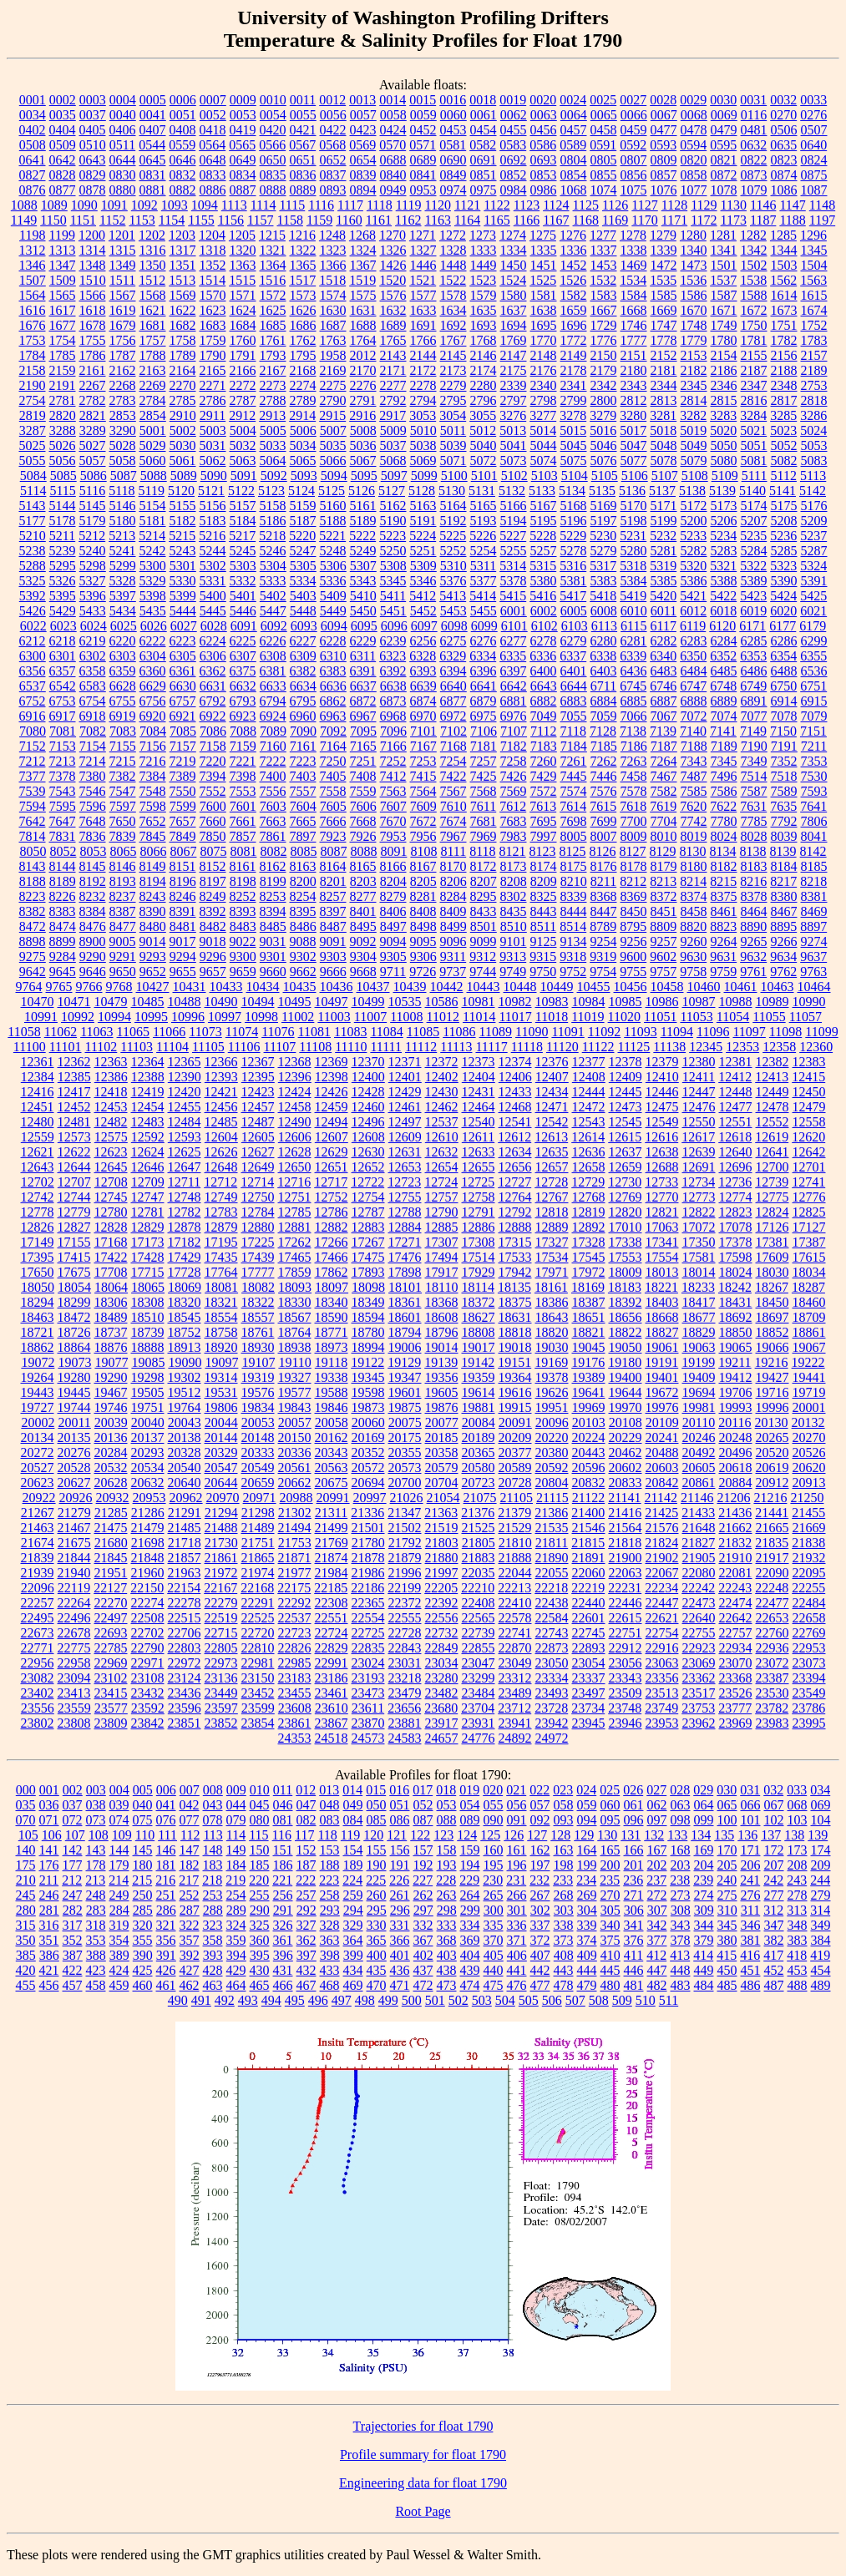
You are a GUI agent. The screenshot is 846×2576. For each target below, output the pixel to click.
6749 (753, 686)
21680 (111, 1543)
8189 (62, 881)
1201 (122, 235)
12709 (148, 1182)
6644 (573, 686)
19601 (405, 1392)
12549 (662, 1122)
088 (447, 1820)
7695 (543, 821)
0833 (213, 175)
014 (352, 1790)
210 (26, 1880)
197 (540, 1865)
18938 (295, 1347)
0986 (543, 190)
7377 (32, 776)
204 (704, 1865)
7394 (213, 776)
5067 (363, 460)
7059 (603, 716)
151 (283, 1850)
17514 (478, 1257)
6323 (392, 656)
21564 (625, 1528)
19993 (735, 1407)
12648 (221, 1167)
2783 (122, 400)
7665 (303, 821)
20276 (74, 1452)
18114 (478, 1287)
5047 (634, 445)
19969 (588, 1407)
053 (447, 1805)
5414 (482, 596)
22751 (625, 1633)
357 (190, 1940)
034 (820, 1790)
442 (540, 1970)
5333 (273, 581)
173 (798, 1850)
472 (423, 1985)
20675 (331, 1482)
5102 (514, 475)
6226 (273, 641)
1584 (634, 295)
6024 (93, 626)
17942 (515, 1272)
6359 (122, 671)
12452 (74, 1107)
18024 (735, 1272)
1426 (393, 265)
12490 (295, 1122)
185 (260, 1865)
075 (143, 1820)
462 (190, 1985)
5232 (663, 536)
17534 (552, 1257)
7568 (483, 791)
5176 (814, 505)
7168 (453, 746)
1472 (664, 265)
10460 (704, 986)
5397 (122, 596)
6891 (754, 701)
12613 (551, 1137)
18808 (478, 1332)
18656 (625, 1317)
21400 (588, 1513)
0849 (453, 175)
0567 (302, 145)
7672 (423, 821)
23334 (552, 1678)
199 (587, 1865)
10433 (226, 986)
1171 (674, 220)
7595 (62, 806)
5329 (152, 581)
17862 (331, 1272)
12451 (37, 1107)
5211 (62, 536)
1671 (724, 310)
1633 (423, 310)
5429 (62, 611)
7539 (32, 791)
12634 (515, 1152)
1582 (573, 295)
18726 (74, 1332)
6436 (634, 671)
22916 (662, 1648)
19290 (111, 1377)
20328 (184, 1452)
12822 (699, 1212)
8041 (814, 836)
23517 (699, 1693)
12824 (772, 1212)
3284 (753, 415)
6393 (423, 671)
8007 (603, 836)
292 (306, 1910)
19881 (478, 1407)
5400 (213, 596)
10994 (114, 1017)
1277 (603, 235)
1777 (634, 340)
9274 (814, 941)
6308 (273, 656)
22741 (515, 1633)
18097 (331, 1287)
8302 (513, 896)
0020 (542, 100)
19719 (809, 1392)
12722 (367, 1182)
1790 (213, 355)
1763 (333, 340)
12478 (772, 1107)
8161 (243, 866)
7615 (603, 806)
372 (540, 1940)
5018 (663, 430)
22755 (699, 1633)
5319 (663, 566)
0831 (152, 175)
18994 (368, 1347)
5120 (181, 490)
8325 (543, 896)
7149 (753, 731)
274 (704, 1895)
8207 (483, 881)
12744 (74, 1197)
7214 (92, 761)
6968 (393, 716)
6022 (33, 626)
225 (376, 1880)
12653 (405, 1167)
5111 (754, 475)
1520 (392, 280)
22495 (37, 1618)
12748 (184, 1197)
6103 (574, 626)
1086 (784, 190)
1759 (213, 340)
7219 (183, 761)
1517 (302, 280)
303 (564, 1910)
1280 (693, 235)
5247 (303, 551)
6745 (633, 686)
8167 (423, 866)
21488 (221, 1528)
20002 (37, 1422)
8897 (813, 926)
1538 (753, 280)
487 (774, 1985)
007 (190, 1790)
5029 (152, 445)
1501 (724, 265)
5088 (153, 475)
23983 (772, 1723)
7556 (273, 791)
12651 (331, 1167)
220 (259, 1880)
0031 (753, 100)
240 (727, 1880)
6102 (544, 626)
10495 (295, 1001)
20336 (295, 1452)
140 (26, 1850)
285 (143, 1910)
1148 (822, 205)
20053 (258, 1422)
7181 (483, 746)
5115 (62, 490)
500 (412, 2000)
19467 (111, 1392)
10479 (111, 1001)
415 (727, 1955)
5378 (513, 581)
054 (470, 1805)
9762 (783, 971)
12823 (735, 1212)
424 (119, 1970)
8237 (122, 896)
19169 (551, 1362)
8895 (783, 926)
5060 (152, 460)
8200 (303, 881)
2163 (152, 370)
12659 (625, 1167)
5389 (754, 581)
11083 (350, 1032)
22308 (331, 1603)
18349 (368, 1302)
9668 (363, 971)
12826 (37, 1227)
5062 (213, 460)
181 (166, 1865)
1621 (152, 310)
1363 (243, 265)
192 (423, 1865)
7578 (634, 791)
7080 (32, 731)
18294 (37, 1302)
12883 (368, 1227)
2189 (814, 370)
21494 (295, 1528)
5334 (303, 581)
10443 (483, 986)
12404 (478, 1077)
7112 (543, 731)
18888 (148, 1347)
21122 (588, 1497)
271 (634, 1895)
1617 (62, 310)
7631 (753, 806)
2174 (483, 370)
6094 (334, 626)
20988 (296, 1497)
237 (656, 1880)
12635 (552, 1152)
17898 (405, 1272)
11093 (640, 1032)
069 (821, 1805)
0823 (784, 160)
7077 (754, 716)
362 (306, 1940)
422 (73, 1970)
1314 (92, 250)
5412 (422, 596)
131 (631, 1835)
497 (342, 2000)
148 (213, 1850)
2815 (724, 400)
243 (797, 1880)
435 (377, 1970)
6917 (62, 716)
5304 (273, 566)
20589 (515, 1467)
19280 (74, 1377)
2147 (513, 355)
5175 (784, 505)
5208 (784, 521)
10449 (557, 986)
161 (517, 1850)
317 (73, 1925)
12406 (515, 1077)
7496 (724, 776)
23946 (625, 1723)
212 (72, 1880)
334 (470, 1925)
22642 (735, 1618)
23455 (295, 1693)
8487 (333, 926)
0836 (303, 175)
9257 (664, 941)
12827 (74, 1227)
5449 (333, 611)
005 (143, 1790)
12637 (625, 1152)
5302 (213, 566)
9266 (784, 941)
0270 (783, 115)
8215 (723, 881)
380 (727, 1940)
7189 (724, 746)
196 (517, 1865)
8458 (694, 911)
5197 (603, 521)
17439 (258, 1257)
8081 (243, 851)
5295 (62, 566)
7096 (393, 731)
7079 (814, 716)
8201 (333, 881)
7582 (664, 791)
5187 (303, 521)
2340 (543, 385)
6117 (663, 626)
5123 (271, 490)
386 (49, 1955)
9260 (694, 941)
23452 (258, 1693)
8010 (664, 836)
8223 (32, 896)
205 (727, 1865)
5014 (542, 430)
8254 (303, 896)
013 (329, 1790)
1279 (663, 235)
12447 (699, 1092)
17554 (662, 1257)
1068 (573, 190)
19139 (441, 1362)
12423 (258, 1092)
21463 (37, 1528)
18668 (662, 1317)
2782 (92, 400)
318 (96, 1925)
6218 (62, 641)
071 (49, 1820)
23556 (37, 1708)
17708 (111, 1272)
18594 (368, 1317)
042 (190, 1805)
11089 (495, 1032)
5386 (694, 581)
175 (26, 1865)
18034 (809, 1272)
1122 (496, 205)
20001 (809, 1407)
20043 (184, 1422)
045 (260, 1805)
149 (236, 1850)
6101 (514, 626)
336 (517, 1925)
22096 (37, 1588)
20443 (588, 1452)
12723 (404, 1182)
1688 (363, 325)
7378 (62, 776)
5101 (484, 475)
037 (73, 1805)
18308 (148, 1302)
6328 (422, 656)
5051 (754, 445)
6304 (152, 656)
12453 (111, 1107)
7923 (333, 836)
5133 (542, 490)
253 (213, 1895)
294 (353, 1910)
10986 (662, 1001)
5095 (364, 475)
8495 (363, 926)
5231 (633, 536)
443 (564, 1970)
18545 (184, 1317)
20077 (441, 1422)
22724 (331, 1633)
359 (236, 1940)
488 (798, 1985)
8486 (303, 926)
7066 (634, 716)
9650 (122, 971)
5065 (303, 460)
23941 (515, 1723)
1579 (483, 295)
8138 (753, 851)
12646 (148, 1167)
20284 (111, 1452)
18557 (258, 1317)
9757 (663, 971)
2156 (784, 355)
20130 (771, 1422)
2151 (634, 355)
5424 (783, 596)
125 (490, 1835)
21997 (441, 1573)
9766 (89, 986)
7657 (183, 821)
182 (190, 1865)
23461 (331, 1693)
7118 (573, 731)
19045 (588, 1347)
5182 (183, 521)
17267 (368, 1242)
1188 (792, 220)
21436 (735, 1513)
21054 (443, 1497)
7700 (634, 821)
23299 (478, 1678)
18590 (331, 1317)
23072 (772, 1663)
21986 (368, 1573)
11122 (598, 1047)
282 (73, 1910)
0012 (332, 100)
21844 (74, 1558)
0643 (92, 160)
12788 (405, 1212)
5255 (513, 551)
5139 (722, 490)
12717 (330, 1182)
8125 (573, 851)
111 (167, 1835)
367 (423, 1940)
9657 (213, 971)
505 (529, 2000)
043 (213, 1805)
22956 (37, 1663)
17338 (625, 1242)
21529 (515, 1528)
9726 (422, 971)
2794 (423, 400)
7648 (92, 821)
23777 (735, 1708)
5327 (92, 581)
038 (96, 1805)
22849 (441, 1648)
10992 (77, 1017)
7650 (122, 821)
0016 (452, 100)
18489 (111, 1317)
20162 (331, 1437)
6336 (542, 656)
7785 (754, 821)
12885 (441, 1227)
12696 (735, 1167)
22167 (220, 1588)
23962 (699, 1723)
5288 (32, 566)
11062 (60, 1032)
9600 (633, 956)
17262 (295, 1242)
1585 (664, 295)
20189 (478, 1437)
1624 (243, 310)
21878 (368, 1558)
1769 (513, 340)
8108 (423, 851)
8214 (693, 881)
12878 (184, 1227)
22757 (735, 1633)
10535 (405, 1001)
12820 (625, 1212)
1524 (512, 280)
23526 (735, 1693)
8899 (62, 941)
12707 (74, 1182)
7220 (213, 761)
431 (283, 1970)
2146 (483, 355)
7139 (663, 731)
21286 (148, 1513)
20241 (662, 1437)
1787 (122, 355)
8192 (92, 881)
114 (236, 1835)
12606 (295, 1137)
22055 (552, 1573)
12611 (478, 1137)
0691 (483, 160)
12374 (515, 1062)
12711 (184, 1182)
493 (248, 2000)
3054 (452, 415)
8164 (333, 866)
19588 (331, 1392)
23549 (809, 1693)
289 (236, 1910)
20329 (221, 1452)
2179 (603, 370)
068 (798, 1805)
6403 (603, 671)
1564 (32, 295)
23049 (515, 1663)
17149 (37, 1242)
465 (260, 1985)
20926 (76, 1497)
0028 (663, 100)
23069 (699, 1663)
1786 (92, 355)
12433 (515, 1092)
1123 (527, 205)
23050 (552, 1663)
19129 (404, 1362)
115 (258, 1835)
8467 (784, 911)
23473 (368, 1693)
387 (73, 1955)
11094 (677, 1032)
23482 (441, 1693)
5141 (782, 490)
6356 (32, 671)
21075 (480, 1497)
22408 (478, 1603)
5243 (183, 551)
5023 (783, 430)
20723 (478, 1482)
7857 (243, 836)
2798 (543, 400)
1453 (603, 265)
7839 (122, 836)
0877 (62, 190)
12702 (37, 1182)
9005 (122, 941)
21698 (148, 1543)
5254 (483, 551)
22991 (331, 1663)
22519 (221, 1618)
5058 (122, 460)
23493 (552, 1693)
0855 (603, 175)
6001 (513, 611)
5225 (452, 536)
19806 (221, 1407)
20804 (552, 1482)
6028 (213, 626)
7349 (754, 761)
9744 (482, 971)
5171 (664, 505)
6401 (573, 671)
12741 (808, 1182)
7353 (814, 761)
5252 (453, 551)
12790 (441, 1212)
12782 (184, 1212)
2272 (243, 385)
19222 (808, 1362)
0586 (542, 145)
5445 (213, 611)
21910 (735, 1558)
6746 (663, 686)
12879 (221, 1227)
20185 (441, 1437)
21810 (515, 1543)
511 (668, 2000)
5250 (393, 551)
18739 (148, 1332)
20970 (223, 1497)
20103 (588, 1422)
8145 (92, 866)
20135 (74, 1437)
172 (774, 1850)
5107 (664, 475)
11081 (314, 1032)
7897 (303, 836)
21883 (478, 1558)
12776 (809, 1197)
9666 (333, 971)
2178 (573, 370)
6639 (423, 686)
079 (236, 1820)
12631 (405, 1152)
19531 (221, 1392)
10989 (772, 1001)
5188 (333, 521)
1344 (784, 250)
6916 (32, 716)
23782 (771, 1708)
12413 (771, 1077)
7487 (694, 776)
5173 (724, 505)
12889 (552, 1227)
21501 (368, 1528)
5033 (273, 445)
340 (610, 1925)
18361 (405, 1302)
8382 (32, 911)
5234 (723, 536)
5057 (92, 460)
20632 (148, 1482)
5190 (393, 521)
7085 (183, 731)
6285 (754, 641)
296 (400, 1910)
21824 (661, 1543)
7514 (754, 776)
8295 (483, 896)
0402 (32, 130)
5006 (303, 430)
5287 (814, 551)
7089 (273, 731)
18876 (111, 1347)
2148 (543, 355)
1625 (273, 310)
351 (49, 1940)
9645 (62, 971)
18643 (552, 1317)
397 (306, 1955)
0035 (62, 115)
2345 (694, 385)
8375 (724, 896)
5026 (62, 445)
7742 (694, 821)
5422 (723, 596)
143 (96, 1850)
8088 (363, 851)
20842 (662, 1482)
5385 (664, 581)
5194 (513, 521)
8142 (813, 851)
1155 (201, 220)
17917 (441, 1272)
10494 (258, 1001)
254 (236, 1895)
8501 (483, 926)
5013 (512, 430)
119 (350, 1835)
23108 (148, 1678)
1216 (302, 235)
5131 (482, 490)
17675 (74, 1272)
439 (470, 1970)
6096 (394, 626)
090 (494, 1820)
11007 (370, 1017)
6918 (92, 716)
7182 (513, 746)
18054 (74, 1287)
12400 (368, 1077)
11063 (96, 1032)
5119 (152, 490)
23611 (368, 1708)
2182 (694, 370)
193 (447, 1865)
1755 (92, 340)
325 (260, 1925)
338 (564, 1925)
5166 (513, 505)
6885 (634, 701)
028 (680, 1790)
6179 (812, 626)
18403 (662, 1302)
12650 (295, 1167)
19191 (661, 1362)
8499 (453, 926)
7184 (573, 746)
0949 (393, 190)
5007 (333, 430)
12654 (441, 1167)
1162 (408, 220)
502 (458, 2000)
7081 (62, 731)
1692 (453, 325)
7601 (243, 806)
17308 (478, 1242)
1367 (363, 265)
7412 (393, 776)
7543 (62, 791)
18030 (772, 1272)
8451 (664, 911)
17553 (625, 1257)
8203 (363, 881)
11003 (333, 1017)
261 (400, 1895)
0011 (303, 100)
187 (306, 1865)
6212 (32, 641)
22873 (552, 1648)
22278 (184, 1603)
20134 (37, 1437)
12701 (809, 1167)
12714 (257, 1182)
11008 (406, 1017)
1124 (556, 205)
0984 (513, 190)
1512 (152, 280)
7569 (513, 791)
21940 (74, 1573)
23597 (221, 1708)
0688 (393, 160)
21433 (698, 1513)
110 (145, 1835)
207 (774, 1865)
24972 (552, 1738)
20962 (186, 1497)
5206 (724, 521)
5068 (393, 460)
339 (587, 1925)
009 (236, 1790)
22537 (295, 1618)
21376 (477, 1513)
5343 (363, 581)
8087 (333, 851)
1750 (754, 325)
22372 (405, 1603)
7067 (664, 716)
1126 (615, 205)
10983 (552, 1001)
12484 (184, 1122)
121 (397, 1835)
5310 (453, 566)
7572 (543, 791)
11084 (386, 1032)
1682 (183, 325)
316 (49, 1925)
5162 (393, 505)
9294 (183, 956)
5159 (303, 505)
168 (681, 1850)
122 (420, 1835)
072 (73, 1820)
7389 (183, 776)
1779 (694, 340)
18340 (331, 1302)
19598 (368, 1392)
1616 (32, 310)
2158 (32, 370)
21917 (772, 1558)
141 (49, 1850)
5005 (273, 430)
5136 (632, 490)
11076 (277, 1032)
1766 (423, 340)
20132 (808, 1422)
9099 (483, 941)
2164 (183, 370)
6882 (543, 701)
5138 (692, 490)
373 (564, 1940)
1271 (422, 235)
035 (26, 1805)
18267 (771, 1287)
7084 (152, 731)
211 (48, 1880)
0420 (273, 130)
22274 (148, 1603)
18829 (699, 1332)
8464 (754, 911)
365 (377, 1940)
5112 (784, 475)
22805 (221, 1648)
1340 (694, 250)
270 (610, 1895)
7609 (423, 806)
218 (212, 1880)
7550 (183, 791)
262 (423, 1895)
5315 (542, 566)
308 (681, 1910)
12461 (405, 1107)
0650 (273, 160)
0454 (483, 130)
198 (564, 1865)
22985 (295, 1663)
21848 (148, 1558)
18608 (441, 1317)
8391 (183, 911)
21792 (405, 1543)
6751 (813, 686)
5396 (92, 596)
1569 (183, 295)
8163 (303, 866)
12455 (184, 1107)
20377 (515, 1452)
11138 (669, 1047)
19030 (552, 1347)
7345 (724, 761)
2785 (183, 400)
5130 (451, 490)
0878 (92, 190)
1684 (243, 325)
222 (306, 1880)
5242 (152, 551)
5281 (664, 551)
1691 (423, 325)
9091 (333, 941)
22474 (735, 1603)
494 (271, 2000)
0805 (603, 160)
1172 (704, 220)
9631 (723, 956)
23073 (809, 1663)
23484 (478, 1693)
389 (119, 1955)
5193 (483, 521)
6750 (783, 686)
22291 (258, 1603)
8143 (32, 866)
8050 (32, 851)
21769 (331, 1543)
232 (539, 1880)
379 (704, 1940)
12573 (74, 1137)
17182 (184, 1242)
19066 (772, 1347)
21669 (809, 1528)
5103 (544, 475)
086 (400, 1820)
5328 (122, 581)
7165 (363, 746)
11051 (660, 1017)
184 (236, 1865)
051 (400, 1805)
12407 (552, 1077)
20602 (625, 1467)
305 (610, 1910)
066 (751, 1805)
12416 (37, 1092)
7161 (303, 746)
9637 (813, 956)
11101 (65, 1047)
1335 (543, 250)
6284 (724, 641)
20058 (331, 1422)
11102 (100, 1047)
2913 (272, 415)
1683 (213, 325)
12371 (405, 1062)
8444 (573, 911)
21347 (404, 1513)
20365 (478, 1452)
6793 (243, 701)
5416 (542, 596)
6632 (243, 686)
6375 (243, 671)
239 (703, 1880)
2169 (333, 370)
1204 (212, 235)
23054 (588, 1663)
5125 (331, 490)
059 (587, 1805)
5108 (694, 475)
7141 (723, 731)
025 (610, 1790)
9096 (453, 941)
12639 (699, 1152)
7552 (213, 791)
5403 (303, 596)
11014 (479, 1017)
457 (73, 1985)
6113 (604, 626)
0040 (122, 115)
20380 (552, 1452)
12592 (148, 1137)
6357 (62, 671)
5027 (92, 445)
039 (119, 1805)
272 (657, 1895)
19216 (771, 1362)
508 (599, 2000)
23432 (148, 1693)
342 (657, 1925)
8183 (754, 866)
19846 (331, 1407)
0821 (724, 160)
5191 (423, 521)
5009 (393, 430)
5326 (62, 581)
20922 (39, 1497)
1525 (542, 280)
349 (821, 1925)
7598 (152, 806)
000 (26, 1790)
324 (236, 1925)
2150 (603, 355)
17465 (295, 1257)
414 (703, 1955)
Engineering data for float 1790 (423, 2483)
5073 (513, 460)
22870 (515, 1648)
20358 (441, 1452)
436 (400, 1970)
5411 (393, 596)
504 (505, 2000)
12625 (184, 1152)
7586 (724, 791)
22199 (404, 1588)
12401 (405, 1077)
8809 (663, 926)
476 (517, 1985)
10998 (261, 1017)
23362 (699, 1678)
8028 (754, 836)
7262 (603, 761)
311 (750, 1910)
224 (352, 1880)
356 (166, 1940)
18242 (735, 1287)
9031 (273, 941)
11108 (315, 1047)
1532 (603, 280)
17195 (221, 1242)
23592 (148, 1708)
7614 (573, 806)
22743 (552, 1633)
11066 (169, 1032)
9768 (119, 986)
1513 (182, 280)
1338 (634, 250)
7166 (393, 746)
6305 (183, 656)
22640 (699, 1618)
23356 (662, 1678)
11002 (297, 1017)
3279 (603, 415)
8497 (393, 926)
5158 (273, 505)
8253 (273, 896)
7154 (92, 746)
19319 (258, 1377)
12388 (148, 1077)
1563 (813, 280)
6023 (63, 626)
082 (306, 1820)
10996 (188, 1017)
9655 (183, 971)
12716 (294, 1182)
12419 (148, 1092)
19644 (625, 1392)
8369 (634, 896)
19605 (441, 1392)
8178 (634, 866)
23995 (809, 1723)
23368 (735, 1678)
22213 (514, 1588)
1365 (303, 265)
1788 (152, 355)
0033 (813, 100)
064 (704, 1805)
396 (283, 1955)
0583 (512, 145)
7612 (512, 806)
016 (399, 1790)
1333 (483, 250)
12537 (441, 1122)
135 (724, 1835)
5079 (694, 460)
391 (166, 1955)
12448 (735, 1092)
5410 (363, 596)
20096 (552, 1422)
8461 (724, 911)
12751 (295, 1197)
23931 (478, 1723)
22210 (477, 1588)
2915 (332, 415)
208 (798, 1865)
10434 (263, 986)
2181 (664, 370)
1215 (272, 235)
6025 (123, 626)
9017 (183, 941)
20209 (515, 1437)
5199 (664, 521)
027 (656, 1790)
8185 (814, 866)
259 (353, 1895)
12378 (625, 1062)
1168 (586, 220)
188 (330, 1865)
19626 (552, 1392)
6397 (513, 671)
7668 (363, 821)
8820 (693, 926)
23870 (368, 1723)
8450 (634, 911)
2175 (513, 370)
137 (771, 1835)
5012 (482, 430)
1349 (122, 265)
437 (423, 1970)
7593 (814, 791)
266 (517, 1895)
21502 (405, 1528)
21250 (806, 1497)
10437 (373, 986)
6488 (784, 671)
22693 (111, 1633)
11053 (696, 1017)
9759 (723, 971)
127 (537, 1835)
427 (190, 1970)
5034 (303, 445)
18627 (478, 1317)
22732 (441, 1633)
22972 (184, 1663)
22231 (624, 1588)
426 (166, 1970)
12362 (74, 1062)
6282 (664, 641)
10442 (447, 986)
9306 (423, 956)
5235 (753, 536)
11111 (386, 1047)
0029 (693, 100)
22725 (368, 1633)
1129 (704, 205)
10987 (699, 1001)
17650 (37, 1272)
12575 (111, 1137)
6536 (814, 671)
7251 (363, 761)
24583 (405, 1738)
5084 (33, 475)
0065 (603, 115)
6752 (32, 701)
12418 (111, 1092)
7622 (723, 806)
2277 (393, 385)
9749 (512, 971)
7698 (573, 821)
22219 (588, 1588)
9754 (603, 971)
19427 (772, 1377)
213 (95, 1880)
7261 (573, 761)
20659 (258, 1482)
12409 (625, 1077)
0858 (694, 175)
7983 (513, 836)
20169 (368, 1437)
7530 (814, 776)
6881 (513, 701)
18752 (184, 1332)
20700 (405, 1482)
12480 (37, 1122)
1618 (92, 310)
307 (657, 1910)
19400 (625, 1377)
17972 (588, 1272)
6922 (213, 716)
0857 (664, 175)
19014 (441, 1347)
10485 (148, 1001)
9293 (152, 956)
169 (704, 1850)
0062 (513, 115)
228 (446, 1880)
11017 (515, 1017)
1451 (543, 265)
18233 (698, 1287)
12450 (809, 1092)
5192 (453, 521)
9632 (753, 956)
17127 (809, 1227)
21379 (514, 1513)
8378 (754, 896)
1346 (32, 265)
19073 (74, 1362)
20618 (735, 1467)
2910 (183, 415)
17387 (809, 1242)
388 (96, 1955)
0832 (183, 175)
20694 (368, 1482)
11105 (208, 1047)
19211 (734, 1362)
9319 (603, 956)
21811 (551, 1543)
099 (704, 1820)
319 (119, 1925)
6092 (274, 626)
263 (447, 1895)
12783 (221, 1212)
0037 (92, 115)
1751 (784, 325)
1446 (423, 265)
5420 (663, 596)
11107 (280, 1047)
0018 (482, 100)
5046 (603, 445)
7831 (62, 836)
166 (634, 1850)
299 (470, 1910)
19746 (111, 1407)
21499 (331, 1528)
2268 (122, 385)
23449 (221, 1693)
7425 (483, 776)
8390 (152, 911)
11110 (351, 1047)
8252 (243, 896)
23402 (37, 1693)
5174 (754, 505)
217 (189, 1880)
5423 (753, 596)
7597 (122, 806)
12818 (552, 1212)
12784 (258, 1212)
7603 (273, 806)
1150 (53, 220)
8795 (633, 926)
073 (96, 1820)
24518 (331, 1738)
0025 (603, 100)
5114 (33, 490)
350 (26, 1940)
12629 (331, 1152)
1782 (784, 340)
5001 (152, 430)
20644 (221, 1482)
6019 (753, 611)
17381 (772, 1242)
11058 (24, 1032)
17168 (111, 1242)
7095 (363, 731)
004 (119, 1790)
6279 (573, 641)
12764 (515, 1197)
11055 (768, 1017)
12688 (662, 1167)
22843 (405, 1648)
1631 (363, 310)
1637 (513, 310)
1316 (152, 250)
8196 (183, 881)
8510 (513, 926)
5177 (32, 521)
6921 (183, 716)
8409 (453, 911)
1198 (32, 235)
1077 (694, 190)
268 (564, 1895)
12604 (221, 1137)
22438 (552, 1603)
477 (540, 1985)
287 (190, 1910)
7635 (783, 806)
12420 (184, 1092)
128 (560, 1835)
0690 (453, 160)
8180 (694, 866)
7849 (183, 836)
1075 (634, 190)
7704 (664, 821)
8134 (723, 851)
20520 (772, 1452)
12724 (441, 1182)
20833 (625, 1482)
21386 (551, 1513)
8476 (92, 926)
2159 (62, 370)
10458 (667, 986)
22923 (699, 1648)
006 (166, 1790)
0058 (393, 115)
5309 (423, 566)
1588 (754, 295)
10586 (441, 1001)
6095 (364, 626)
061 (634, 1805)
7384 (152, 776)
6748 (723, 686)
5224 (422, 536)
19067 (809, 1347)
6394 (453, 671)
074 (119, 1820)
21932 (809, 1558)
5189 (363, 521)
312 (773, 1910)
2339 (513, 385)
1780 (724, 340)
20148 (258, 1437)
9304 (363, 956)
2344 (664, 385)
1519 (362, 280)
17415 (74, 1257)
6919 (122, 716)
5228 (542, 536)
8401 (363, 911)
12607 (331, 1137)
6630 (183, 686)
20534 (148, 1467)
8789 (603, 926)
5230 (603, 536)
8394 (273, 911)
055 (494, 1805)
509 (622, 2000)
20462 (625, 1452)
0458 (603, 130)
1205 (242, 235)
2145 (453, 355)
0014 (392, 100)
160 (494, 1850)
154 (353, 1850)
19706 (735, 1392)
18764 (295, 1332)
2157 (814, 355)
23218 (405, 1678)
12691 (699, 1167)
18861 (809, 1332)
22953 (809, 1648)
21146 (697, 1497)
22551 (331, 1618)
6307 (243, 656)
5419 (633, 596)
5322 (753, 566)
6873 (393, 701)
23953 (662, 1723)
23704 (477, 1708)
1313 (62, 250)
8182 (724, 866)
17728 (184, 1272)
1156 (231, 220)
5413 (452, 596)
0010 (273, 100)
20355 (405, 1452)
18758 (221, 1332)
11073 (205, 1032)
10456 (630, 986)
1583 (603, 295)
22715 (221, 1633)
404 (470, 1955)
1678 (92, 325)
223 (329, 1880)
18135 (514, 1287)
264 (470, 1895)
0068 (694, 115)
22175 (294, 1588)
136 (747, 1835)
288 (213, 1910)
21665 (772, 1528)
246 (49, 1895)
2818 (814, 400)
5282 (694, 551)
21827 (698, 1543)
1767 (453, 340)
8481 (183, 926)
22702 (148, 1633)
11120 (562, 1047)
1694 (513, 325)
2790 (333, 400)
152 (306, 1850)
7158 (213, 746)
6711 (603, 686)
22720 (258, 1633)
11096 (713, 1032)
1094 (204, 205)
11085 (423, 1032)
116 (281, 1835)
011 (282, 1790)
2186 (724, 370)
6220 (122, 641)
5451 (393, 611)
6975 (483, 716)
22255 (808, 1588)
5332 (243, 581)
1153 (142, 220)
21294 (221, 1513)
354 (119, 1940)
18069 (184, 1287)
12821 (662, 1212)
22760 (772, 1633)
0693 (543, 160)
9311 (453, 956)
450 (727, 1970)
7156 (152, 746)
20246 (699, 1437)
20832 (588, 1482)
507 (575, 2000)
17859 (295, 1272)
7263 (634, 761)
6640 (453, 686)
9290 (92, 956)
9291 (122, 956)
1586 (694, 295)
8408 (423, 911)
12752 (331, 1197)
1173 (734, 220)
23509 (625, 1693)
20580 (478, 1467)
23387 (772, 1678)
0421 (303, 130)
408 (564, 1955)
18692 (735, 1317)
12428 (368, 1092)
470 (377, 1985)
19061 (662, 1347)
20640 (184, 1482)
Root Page (422, 2511)
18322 (258, 1302)
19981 (699, 1407)
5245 (243, 551)
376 (634, 1940)
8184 (784, 866)
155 (377, 1850)
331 (400, 1925)
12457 (258, 1107)
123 (443, 1835)
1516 (272, 280)
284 (119, 1910)
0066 (634, 115)
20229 (625, 1437)
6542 (62, 686)
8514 (573, 926)
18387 (588, 1302)
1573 (303, 295)
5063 (243, 460)
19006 (405, 1347)
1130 (734, 205)
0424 (393, 130)
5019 (693, 430)
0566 (272, 145)
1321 (273, 250)
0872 (724, 175)
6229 (363, 641)
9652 (152, 971)
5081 (754, 460)
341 (634, 1925)
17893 (368, 1272)
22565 (478, 1618)
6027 (183, 626)
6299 (814, 641)
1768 (483, 340)
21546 (588, 1528)
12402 (441, 1077)
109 (122, 1835)
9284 (62, 956)
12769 (625, 1197)
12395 (258, 1077)
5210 (32, 536)
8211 (603, 881)
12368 (295, 1062)
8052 (62, 851)
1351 (183, 265)
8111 (453, 851)
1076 (664, 190)
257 (306, 1895)
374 (587, 1940)
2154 (724, 355)
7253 (423, 761)
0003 (92, 100)
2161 (92, 370)
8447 (603, 911)
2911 (212, 415)
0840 (393, 175)
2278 (423, 385)
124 (467, 1835)
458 (96, 1985)
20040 (148, 1422)
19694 (699, 1392)
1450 (513, 265)
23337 (588, 1678)
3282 (693, 415)
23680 (441, 1708)
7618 (633, 806)
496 (318, 2000)
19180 (624, 1362)
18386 (552, 1302)
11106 (244, 1047)
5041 (513, 445)
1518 (332, 280)
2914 (302, 415)
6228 (333, 641)
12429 (405, 1092)
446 (634, 1970)
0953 (423, 190)
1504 (814, 265)
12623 (111, 1152)
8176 (603, 866)
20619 (772, 1467)
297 (423, 1910)
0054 (273, 115)
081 (283, 1820)
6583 (92, 686)
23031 (405, 1663)
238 (680, 1880)
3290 (122, 430)
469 (353, 1985)
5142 (812, 490)
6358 (92, 671)
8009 (634, 836)
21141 (624, 1497)
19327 (295, 1377)
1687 (333, 325)
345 (727, 1925)
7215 (122, 761)
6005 (573, 611)
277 (774, 1895)
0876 (32, 190)
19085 (148, 1362)
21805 (478, 1543)
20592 (552, 1467)
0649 (243, 160)
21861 (221, 1558)
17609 (772, 1257)
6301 (62, 656)
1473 (694, 265)
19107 (258, 1362)
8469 (814, 911)
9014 (152, 941)
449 (704, 1970)
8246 (183, 896)
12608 (368, 1137)
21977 (295, 1573)
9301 (273, 956)
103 (798, 1820)
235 (610, 1880)
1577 (423, 295)
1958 (333, 355)
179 (119, 1865)
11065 (133, 1032)
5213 (122, 536)
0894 (363, 190)
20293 (148, 1452)
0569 (362, 145)
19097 (221, 1362)
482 (657, 1985)
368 (447, 1940)
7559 (363, 791)
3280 (633, 415)
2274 (303, 385)
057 (540, 1805)
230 (493, 1880)
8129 (663, 851)
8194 (152, 881)
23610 (331, 1708)
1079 (754, 190)
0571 (422, 145)
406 (517, 1955)
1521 (422, 280)
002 (73, 1790)
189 (353, 1865)
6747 (693, 686)
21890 (552, 1558)
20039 (111, 1422)
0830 (122, 175)
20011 (74, 1422)
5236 (783, 536)
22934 (735, 1648)
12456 (221, 1107)
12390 (184, 1077)
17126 (772, 1227)
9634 (783, 956)
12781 (148, 1212)
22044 (515, 1573)
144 (119, 1850)
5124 (301, 490)
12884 (405, 1227)
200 (610, 1865)
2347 (754, 385)
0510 (92, 145)
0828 (62, 175)
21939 (37, 1573)
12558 (809, 1122)
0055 (303, 115)
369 (470, 1940)
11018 (551, 1017)
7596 (92, 806)
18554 (221, 1317)
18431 (735, 1302)
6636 (333, 686)
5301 (183, 566)
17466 (331, 1257)
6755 (122, 701)
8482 (213, 926)
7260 (543, 761)
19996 (772, 1407)
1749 (724, 325)
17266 (331, 1242)
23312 (515, 1678)
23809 (111, 1723)
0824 (814, 160)
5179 (92, 521)
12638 (662, 1152)
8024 (724, 836)
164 (587, 1850)
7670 (393, 821)
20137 (148, 1437)
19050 (625, 1347)
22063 (625, 1573)
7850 (213, 836)
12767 (552, 1197)
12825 (809, 1212)
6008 (603, 611)
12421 (221, 1092)
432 (306, 1970)
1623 (213, 310)
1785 (62, 355)
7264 (664, 761)
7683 (513, 821)
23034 (441, 1663)
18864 (74, 1347)
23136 (221, 1678)
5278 (573, 551)
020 (493, 1790)
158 (447, 1850)
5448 (303, 611)
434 (353, 1970)
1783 (814, 340)
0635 (783, 145)
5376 (453, 581)
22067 (662, 1573)
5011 (453, 430)
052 (423, 1805)
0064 (573, 115)
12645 (111, 1167)
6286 (784, 641)
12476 (699, 1107)
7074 (724, 716)
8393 (243, 911)
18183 (624, 1287)
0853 (543, 175)
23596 (184, 1708)
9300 (243, 956)
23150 (258, 1678)
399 (353, 1955)
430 (260, 1970)
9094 (393, 941)
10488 (184, 1001)
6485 (724, 671)
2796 (483, 400)
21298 (258, 1513)
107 (75, 1835)
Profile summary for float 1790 (423, 2454)
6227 (303, 641)
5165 (483, 505)
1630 (333, 310)
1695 (543, 325)
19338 (331, 1377)
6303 (122, 656)
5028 (122, 445)
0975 (483, 190)
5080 (724, 460)
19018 (515, 1347)
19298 (148, 1377)
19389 (588, 1377)
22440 (588, 1603)
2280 (483, 385)
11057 (805, 1017)
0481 (754, 130)
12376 (552, 1062)
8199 (273, 881)
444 (587, 1970)
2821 (92, 415)
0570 (392, 145)
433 (330, 1970)
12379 (662, 1062)
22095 (809, 1573)
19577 (295, 1392)
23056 (625, 1663)
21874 (331, 1558)
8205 (423, 881)
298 (447, 1910)
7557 (303, 791)
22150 (147, 1588)
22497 (111, 1618)
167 (657, 1850)
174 (821, 1850)
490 (178, 2000)
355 (143, 1940)
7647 (62, 821)
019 (469, 1790)
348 (798, 1925)
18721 (37, 1332)
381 (751, 1940)
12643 (37, 1167)
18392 (625, 1302)
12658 (588, 1167)
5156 (213, 505)
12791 (478, 1212)
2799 (573, 400)
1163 (438, 220)
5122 (241, 490)
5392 (32, 596)
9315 (542, 956)
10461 (740, 986)
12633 (478, 1152)
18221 (661, 1287)
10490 (221, 1001)
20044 (221, 1422)
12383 (809, 1062)
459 (119, 1985)
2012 (363, 355)
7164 (333, 746)
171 (751, 1850)
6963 (333, 716)
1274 (512, 235)
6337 (573, 656)
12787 (368, 1212)
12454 (148, 1107)
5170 (634, 505)
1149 (24, 220)
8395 (303, 911)
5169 (603, 505)
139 (818, 1835)
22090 (772, 1573)
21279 (74, 1513)
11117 (491, 1047)
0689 (423, 160)
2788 (273, 400)
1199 (62, 235)
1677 (62, 325)
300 (494, 1910)
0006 (183, 100)
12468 (515, 1107)
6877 (453, 701)
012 (306, 1790)
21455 (808, 1513)
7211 (814, 746)
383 (798, 1940)
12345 (705, 1047)
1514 (212, 280)
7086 (213, 731)
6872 (363, 701)
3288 (62, 430)
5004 (243, 430)
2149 (573, 355)
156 (400, 1850)
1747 (664, 325)
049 (353, 1805)
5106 (634, 475)
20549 (258, 1467)
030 (727, 1790)
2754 (32, 400)
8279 (393, 896)
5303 (243, 566)
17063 (662, 1227)
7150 (783, 731)
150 (260, 1850)
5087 (123, 475)
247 (73, 1895)
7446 (603, 776)
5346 (423, 581)
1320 (243, 250)
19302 (184, 1377)
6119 (693, 626)
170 (727, 1850)
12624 (148, 1152)
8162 (273, 866)
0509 (62, 145)
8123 (542, 851)
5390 (784, 581)
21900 (625, 1558)
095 (610, 1820)
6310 (333, 656)
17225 (258, 1242)
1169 (615, 220)
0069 (724, 115)
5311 (483, 566)
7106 (483, 731)
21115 (552, 1497)
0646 (183, 160)
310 (727, 1910)
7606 (363, 806)
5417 (573, 596)
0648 (213, 160)
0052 (213, 115)
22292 (295, 1603)
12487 (258, 1122)
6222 (152, 641)
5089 (183, 475)
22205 (441, 1588)
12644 (74, 1167)
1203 (182, 235)
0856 (634, 175)
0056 (333, 115)
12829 (148, 1227)
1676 (32, 325)
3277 (542, 415)
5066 (333, 460)
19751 (148, 1407)
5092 (274, 475)
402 (423, 1955)
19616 (515, 1392)
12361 (37, 1062)
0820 (694, 160)
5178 (62, 521)
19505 (148, 1392)
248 (96, 1895)
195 (494, 1865)
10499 (368, 1001)
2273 (273, 385)
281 (49, 1910)
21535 (552, 1528)
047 (306, 1805)
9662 (303, 971)
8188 (32, 881)
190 (377, 1865)
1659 (573, 310)
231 (516, 1880)
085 (377, 1820)
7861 (273, 836)
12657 (552, 1167)
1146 (763, 205)
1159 (319, 220)
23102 (111, 1678)
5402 (273, 596)
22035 (478, 1573)
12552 (772, 1122)
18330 (295, 1302)
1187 (763, 220)
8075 (213, 851)
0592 (633, 145)
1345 (814, 250)
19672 (662, 1392)
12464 (478, 1107)
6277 (513, 641)
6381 (273, 671)
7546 (92, 791)
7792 (784, 821)
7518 (784, 776)
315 (26, 1925)
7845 (152, 836)
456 (49, 1985)
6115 (633, 626)
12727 (514, 1182)
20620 (809, 1467)
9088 (303, 941)
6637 (363, 686)
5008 (363, 430)
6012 (693, 611)
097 (657, 1820)
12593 (184, 1137)
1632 (393, 310)
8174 (543, 866)
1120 (438, 205)
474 (470, 1985)
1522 (452, 280)
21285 (111, 1513)
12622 (74, 1152)
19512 (184, 1392)
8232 (92, 896)
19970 (625, 1407)
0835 (273, 175)
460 (143, 1985)
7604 (303, 806)
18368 (441, 1302)
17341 (662, 1242)
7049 (543, 716)
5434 (122, 611)
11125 (634, 1047)
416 (750, 1955)
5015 (573, 430)
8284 (453, 896)
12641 (772, 1152)
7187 (664, 746)
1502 (754, 265)
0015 (422, 100)
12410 (662, 1077)
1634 (453, 310)
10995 (151, 1017)
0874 (784, 175)
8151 (183, 866)
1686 (303, 325)
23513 (662, 1693)
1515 (242, 280)
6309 (303, 656)
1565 (62, 295)
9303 (333, 956)
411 (633, 1955)
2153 (694, 355)
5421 (693, 596)
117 (304, 1835)
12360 (816, 1047)
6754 (92, 701)
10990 (809, 1001)
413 (680, 1955)
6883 (573, 701)
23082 (37, 1678)
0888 (273, 190)
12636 (588, 1152)
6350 (693, 656)
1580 (513, 295)
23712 (514, 1708)
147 (190, 1850)
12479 (809, 1107)
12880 (258, 1227)
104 (821, 1820)
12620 (808, 1137)
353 (96, 1940)
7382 (122, 776)
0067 (664, 115)
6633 (273, 686)
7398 (243, 776)
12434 (552, 1092)
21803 (441, 1543)
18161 (551, 1287)
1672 (754, 310)
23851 (184, 1723)
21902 (662, 1558)
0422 (333, 130)
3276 (512, 415)
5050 (724, 445)
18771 (331, 1332)
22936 (772, 1648)
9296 (213, 956)
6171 (752, 626)
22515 (184, 1618)
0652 (333, 160)
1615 (814, 295)
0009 (243, 100)
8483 (243, 926)
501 (435, 2000)
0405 (92, 130)
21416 (624, 1513)
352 (73, 1940)
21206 (733, 1497)
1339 (664, 250)
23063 (662, 1663)
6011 (663, 611)
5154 (152, 505)
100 (727, 1820)
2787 (243, 400)
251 (166, 1895)
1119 (409, 205)
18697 (772, 1317)
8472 (32, 926)
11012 (443, 1017)
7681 (483, 821)
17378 (735, 1242)
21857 (184, 1558)
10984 (588, 1001)
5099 (424, 475)
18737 (111, 1332)
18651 (588, 1317)
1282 (753, 235)
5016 (603, 430)
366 (400, 1940)
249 (119, 1895)
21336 (367, 1513)
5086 (93, 475)
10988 (735, 1001)
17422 (111, 1257)
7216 (152, 761)
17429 (184, 1257)
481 (634, 1985)
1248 (332, 235)
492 (225, 2000)
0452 (423, 130)
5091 (243, 475)
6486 (754, 671)
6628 (122, 686)
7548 (152, 791)
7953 (393, 836)
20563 (331, 1467)
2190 (32, 385)
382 (774, 1940)
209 (821, 1865)
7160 (273, 746)
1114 (263, 205)
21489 (258, 1528)
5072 (483, 460)
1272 (452, 235)
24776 (478, 1738)
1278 (633, 235)
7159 (243, 746)
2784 (152, 400)
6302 (92, 656)
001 (49, 1790)
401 (400, 1955)
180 (143, 1865)
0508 (32, 145)
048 (330, 1805)
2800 (603, 400)
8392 (213, 911)
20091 (515, 1422)
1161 (379, 220)
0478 (694, 130)
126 (514, 1835)
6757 (183, 701)
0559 (182, 145)
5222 (362, 536)
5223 (392, 536)
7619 (663, 806)
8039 (784, 836)
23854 (258, 1723)
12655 (478, 1167)
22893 (588, 1648)
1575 (363, 295)
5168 (573, 505)
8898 (32, 941)
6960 (303, 716)
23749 (661, 1708)
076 (166, 1820)
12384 (37, 1077)
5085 (63, 475)
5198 (634, 521)
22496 (74, 1618)
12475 (662, 1107)
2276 (363, 385)
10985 (625, 1001)
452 (774, 1970)
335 (494, 1925)
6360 (152, 671)
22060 (588, 1573)
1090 (84, 205)
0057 (363, 115)
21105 (516, 1497)
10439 (410, 986)
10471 (74, 1001)
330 (377, 1925)
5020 (723, 430)
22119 (74, 1588)
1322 (303, 250)
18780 (368, 1332)
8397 (333, 911)
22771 (37, 1648)
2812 (634, 400)
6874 (423, 701)
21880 (441, 1558)
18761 (258, 1332)
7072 (694, 716)
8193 (122, 881)
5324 (813, 566)
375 (610, 1940)
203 (681, 1865)
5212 (92, 536)
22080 (699, 1573)
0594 (693, 145)
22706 (184, 1633)
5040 (483, 445)
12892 (588, 1227)
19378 (552, 1377)
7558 (333, 791)
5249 (363, 551)
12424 (295, 1092)
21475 (111, 1528)
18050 (37, 1287)
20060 (368, 1422)
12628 (295, 1152)
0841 (423, 175)
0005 (152, 100)
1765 (393, 340)
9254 (603, 941)
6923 (243, 716)
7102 (453, 731)
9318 (573, 956)
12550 (699, 1122)
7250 (333, 761)
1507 (32, 280)
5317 (603, 566)
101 (751, 1820)
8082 (273, 851)
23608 (295, 1708)
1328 (453, 250)
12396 (295, 1077)
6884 (603, 701)
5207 (754, 521)
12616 (661, 1137)
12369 (331, 1062)
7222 (273, 761)
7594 (32, 806)
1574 (333, 295)
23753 (698, 1708)
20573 (405, 1467)
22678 (74, 1633)
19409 (699, 1377)
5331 (213, 581)
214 (119, 1880)
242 (773, 1880)
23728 (551, 1708)
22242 (698, 1588)
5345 (393, 581)
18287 (808, 1287)
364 (353, 1940)
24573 (368, 1738)
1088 (24, 205)
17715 (148, 1272)
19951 (552, 1407)
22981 (258, 1663)
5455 (483, 611)
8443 (543, 911)
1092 (144, 205)
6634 (303, 686)
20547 (221, 1467)
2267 (92, 385)
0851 (483, 175)
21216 (770, 1497)
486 (751, 1985)
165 (610, 1850)
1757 (152, 340)
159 (470, 1850)
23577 (111, 1708)
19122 (367, 1362)
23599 (258, 1708)
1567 (122, 295)
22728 (405, 1633)
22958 (74, 1663)
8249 (213, 896)
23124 (184, 1678)
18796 (441, 1332)
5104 (574, 475)
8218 (813, 881)
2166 (243, 370)
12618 (735, 1137)
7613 (542, 806)
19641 (588, 1392)
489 (821, 1985)
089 (470, 1820)
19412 (735, 1377)
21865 (258, 1558)
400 (377, 1955)
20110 (698, 1422)
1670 (694, 310)
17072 (699, 1227)
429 (236, 1970)
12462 (441, 1107)
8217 (783, 881)
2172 (423, 370)
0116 (754, 115)
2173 (453, 370)
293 (330, 1910)
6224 (213, 641)
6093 (304, 626)
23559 (74, 1708)
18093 (295, 1287)
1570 (213, 295)
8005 (573, 836)
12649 (258, 1167)
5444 (183, 611)
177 (73, 1865)
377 (657, 1940)
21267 (37, 1513)
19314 (221, 1377)
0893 (333, 190)
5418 (603, 596)
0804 (573, 160)
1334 (513, 250)
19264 (37, 1377)
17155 (74, 1242)
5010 (423, 430)
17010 (625, 1227)
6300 (32, 656)
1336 (573, 250)
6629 (152, 686)
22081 (735, 1573)
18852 (772, 1332)
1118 (380, 205)
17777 (258, 1272)
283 (96, 1910)
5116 (92, 490)
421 (49, 1970)
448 (681, 1970)
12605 (258, 1137)
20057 (295, 1422)
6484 (694, 671)
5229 (573, 536)
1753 (32, 340)
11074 (241, 1032)
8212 (633, 881)
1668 (634, 310)
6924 (273, 716)
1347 (62, 265)
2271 (213, 385)
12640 (735, 1152)
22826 (295, 1648)
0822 (754, 160)
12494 (331, 1122)
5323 (783, 566)
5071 (453, 460)
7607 (393, 806)
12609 (405, 1137)
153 (330, 1850)
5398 (152, 596)
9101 (513, 941)
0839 (363, 175)
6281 (634, 641)
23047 (478, 1663)
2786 (213, 400)
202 (657, 1865)
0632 (753, 145)
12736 (735, 1182)
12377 (588, 1062)
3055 (482, 415)
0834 (243, 175)
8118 (482, 851)
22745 (588, 1633)
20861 (699, 1482)
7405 (333, 776)
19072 (37, 1362)
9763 (813, 971)
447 (657, 1970)
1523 (482, 280)
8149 (152, 866)
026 (633, 1790)
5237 (813, 536)
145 (143, 1850)
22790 (148, 1648)
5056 (62, 460)
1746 (634, 325)
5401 (243, 596)
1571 (243, 295)
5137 (662, 490)
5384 (634, 581)
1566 (92, 295)
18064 (111, 1287)
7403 (303, 776)
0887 (243, 190)
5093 (304, 475)
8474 (62, 926)
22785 (111, 1648)
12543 (588, 1122)
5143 (32, 505)
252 (190, 1895)
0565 (242, 145)
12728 (551, 1182)
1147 (792, 205)
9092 (363, 941)
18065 (148, 1287)
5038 (423, 445)
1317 (183, 250)
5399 (183, 596)
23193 (368, 1678)
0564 (212, 145)
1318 (213, 250)
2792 (393, 400)
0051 (183, 115)
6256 (423, 641)
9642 (32, 971)
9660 (273, 971)
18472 (74, 1317)
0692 (513, 160)
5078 (664, 460)
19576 (258, 1392)
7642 (32, 821)
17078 (735, 1227)
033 (797, 1790)
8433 (483, 911)
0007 (213, 100)
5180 (122, 521)
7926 (363, 836)
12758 (478, 1197)
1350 (152, 265)
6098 (454, 626)
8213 (663, 881)
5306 (333, 566)
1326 (393, 250)
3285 (783, 415)
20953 (149, 1497)
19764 (184, 1407)
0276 (813, 115)
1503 (784, 265)
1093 (174, 205)
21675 (74, 1543)
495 (295, 2000)
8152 (213, 866)
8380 (784, 896)
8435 (513, 911)
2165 (213, 370)
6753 (62, 701)
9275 (32, 956)
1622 (183, 310)
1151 (83, 220)
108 (99, 1835)
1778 (664, 340)
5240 (92, 551)
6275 (453, 641)
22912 (625, 1648)
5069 (423, 460)
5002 (183, 430)
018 (446, 1790)
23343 (625, 1678)
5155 (183, 505)
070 (26, 1820)
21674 (37, 1543)
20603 (662, 1467)
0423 (363, 130)
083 (330, 1820)
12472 (588, 1107)
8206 (453, 881)
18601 (405, 1317)
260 (377, 1895)
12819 (588, 1212)
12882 (331, 1227)
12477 (735, 1107)
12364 (148, 1062)
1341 (724, 250)
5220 (302, 536)
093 (564, 1820)
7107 (513, 731)
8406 (393, 911)
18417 (699, 1302)
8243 (152, 896)
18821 (588, 1332)
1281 (723, 235)
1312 (32, 250)
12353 (742, 1047)
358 (213, 1940)
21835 (771, 1543)
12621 (37, 1152)
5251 (423, 551)
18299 (74, 1302)
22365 (368, 1603)
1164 (467, 220)
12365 (184, 1062)
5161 (363, 505)
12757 (441, 1197)
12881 (295, 1227)
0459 (634, 130)
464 (236, 1985)
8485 (273, 926)
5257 (543, 551)
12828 (111, 1227)
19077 (111, 1362)
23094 (74, 1678)
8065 (122, 851)
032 (773, 1790)
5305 (303, 566)
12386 (111, 1077)
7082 (92, 731)
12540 (478, 1122)
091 (517, 1820)
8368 (603, 896)
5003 (213, 430)
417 (773, 1955)
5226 (482, 536)
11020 (624, 1017)
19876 (441, 1407)
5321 (723, 566)
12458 (295, 1107)
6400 (543, 671)
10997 (224, 1017)
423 (96, 1970)
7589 (784, 791)
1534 (633, 280)
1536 (693, 280)
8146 (122, 866)
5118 (121, 490)
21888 (515, 1558)
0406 (122, 130)
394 (236, 1955)
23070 (735, 1663)
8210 (573, 881)
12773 (699, 1197)
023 (563, 1790)
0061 (483, 115)
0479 (724, 130)
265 (494, 1895)
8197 (213, 881)
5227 (512, 536)
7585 (694, 791)
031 (750, 1790)
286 (166, 1910)
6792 (213, 701)
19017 (478, 1347)
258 (330, 1895)
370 (494, 1940)
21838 (808, 1543)
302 (540, 1910)
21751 (258, 1543)
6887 (664, 701)
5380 (543, 581)
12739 (771, 1182)
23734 (588, 1708)
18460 (809, 1302)
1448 (453, 265)
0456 (543, 130)
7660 (213, 821)
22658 (809, 1618)
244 (820, 1880)
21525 (478, 1528)
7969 (483, 836)
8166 (393, 866)
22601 (588, 1618)
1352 (213, 265)
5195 (543, 521)
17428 (148, 1257)
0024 (573, 100)
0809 (664, 160)
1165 (496, 220)
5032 (243, 445)
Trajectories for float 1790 (423, 2426)
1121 (467, 205)
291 (283, 1910)
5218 (272, 536)
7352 (784, 761)
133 (677, 1835)
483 (681, 1985)
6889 (724, 701)
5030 (183, 445)
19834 (258, 1407)
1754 (62, 340)
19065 (735, 1347)
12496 (368, 1122)
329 (353, 1925)
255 (260, 1895)
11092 (604, 1032)
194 (470, 1865)
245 (26, 1895)
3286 (813, 415)
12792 (515, 1212)
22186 (367, 1588)
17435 (221, 1257)
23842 (148, 1723)
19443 (37, 1392)
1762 (303, 340)
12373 (478, 1062)
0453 (453, 130)
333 (447, 1925)
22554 (368, 1618)
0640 (813, 145)
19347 (405, 1377)
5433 (92, 611)
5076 (603, 460)
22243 (735, 1588)
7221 (243, 761)
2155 (754, 355)
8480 (152, 926)
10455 (593, 986)
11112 (421, 1047)
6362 (213, 671)
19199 (698, 1362)
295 (377, 1910)
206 (751, 1865)
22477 (772, 1603)
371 (517, 1940)
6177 (782, 626)
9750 (542, 971)
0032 (783, 100)
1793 (273, 355)
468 (330, 1985)
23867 (331, 1723)
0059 (423, 115)
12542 (552, 1122)
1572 (273, 295)
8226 (62, 896)
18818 (515, 1332)
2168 (303, 370)
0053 (243, 115)
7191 (784, 746)
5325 (32, 581)
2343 (634, 385)
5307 (363, 566)
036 (49, 1805)
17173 (148, 1242)
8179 (664, 866)
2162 (122, 370)
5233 (693, 536)
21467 (74, 1528)
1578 (453, 295)
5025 (32, 445)
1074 (603, 190)
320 (143, 1925)
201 (634, 1865)
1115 (292, 205)
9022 (243, 941)
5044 (543, 445)
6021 (813, 611)
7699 (603, 821)
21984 (331, 1573)
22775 (74, 1648)
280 (26, 1910)
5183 (213, 521)
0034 (32, 115)
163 (564, 1850)
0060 (453, 115)
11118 (527, 1047)
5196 (573, 521)
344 (704, 1925)
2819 (32, 415)
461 (166, 1985)
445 (610, 1970)
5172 (694, 505)
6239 (393, 641)
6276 (483, 641)
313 (797, 1910)
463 (213, 1985)
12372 (441, 1062)
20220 (552, 1437)
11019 (587, 1017)
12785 (295, 1212)
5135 (602, 490)
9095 (423, 941)
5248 (333, 551)
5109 (725, 475)
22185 (330, 1588)
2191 (62, 385)
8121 (512, 851)
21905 (699, 1558)
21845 (111, 1558)
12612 (514, 1137)
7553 (243, 791)
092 (540, 1820)
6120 (722, 626)
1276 (573, 235)
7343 (694, 761)
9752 (573, 971)
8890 (753, 926)
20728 (515, 1482)
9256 (634, 941)
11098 (785, 1032)
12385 (74, 1077)
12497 (405, 1122)
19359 (478, 1377)
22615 (625, 1618)
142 (73, 1850)
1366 (333, 265)
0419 (243, 130)
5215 (182, 536)
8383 (62, 911)
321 (166, 1925)
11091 (567, 1032)
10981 (478, 1001)
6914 (784, 701)
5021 (753, 430)
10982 (515, 1001)
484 (704, 1985)
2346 (724, 385)
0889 (303, 190)
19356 (441, 1377)
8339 (573, 896)
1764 (363, 340)
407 (540, 1955)
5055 (32, 460)
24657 (441, 1738)
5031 (213, 445)
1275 (542, 235)
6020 (783, 611)
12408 (588, 1077)
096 (634, 1820)
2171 (393, 370)
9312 (482, 956)
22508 (148, 1618)
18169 (588, 1287)
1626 (303, 310)
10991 (41, 1017)
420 (26, 1970)
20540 (184, 1467)
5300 (152, 566)
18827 (662, 1332)
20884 (735, 1482)
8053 (92, 851)
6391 (363, 671)
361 (283, 1940)
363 (330, 1940)
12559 (37, 1137)
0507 (814, 130)
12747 (148, 1197)
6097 (424, 626)
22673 (37, 1633)
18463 (37, 1317)
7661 (243, 821)
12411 (698, 1077)
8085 (303, 851)
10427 (153, 986)
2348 (784, 385)
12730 (624, 1182)
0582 (482, 145)
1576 (393, 295)
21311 (331, 1513)
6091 (243, 626)
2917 (392, 415)
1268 (362, 235)
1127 (644, 205)
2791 (363, 400)
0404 (62, 130)
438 (447, 1970)
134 (701, 1835)
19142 (477, 1362)
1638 (543, 310)
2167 (273, 370)
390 (143, 1955)
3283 (723, 415)
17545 (588, 1257)
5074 (543, 460)
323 (213, 1925)
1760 (243, 340)
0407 (152, 130)
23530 (772, 1693)
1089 (54, 205)
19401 (662, 1377)
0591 (603, 145)
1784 (32, 355)
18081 (221, 1287)
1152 (112, 220)
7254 (453, 761)
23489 (515, 1693)
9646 (92, 971)
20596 (588, 1467)
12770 (662, 1197)
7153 (62, 746)
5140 (752, 490)
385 (26, 1955)
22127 (110, 1588)
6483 (664, 671)
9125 (543, 941)
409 (587, 1955)
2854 (152, 415)
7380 (92, 776)
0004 (122, 100)
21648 (699, 1528)
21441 (771, 1513)
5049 (694, 445)
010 (260, 1790)
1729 (603, 325)
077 (190, 1820)
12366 (221, 1062)
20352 (368, 1452)
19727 (37, 1407)
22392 (441, 1603)
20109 (662, 1422)
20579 (441, 1467)
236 (633, 1880)
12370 (368, 1062)
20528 (74, 1467)
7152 (32, 746)
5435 (152, 611)
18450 (772, 1302)
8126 (603, 851)
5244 (213, 551)
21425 (661, 1513)
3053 (422, 415)
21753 (295, 1543)
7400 (273, 776)
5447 (273, 611)
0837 (333, 175)
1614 (784, 295)
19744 (74, 1407)
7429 (543, 776)
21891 (588, 1558)
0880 (122, 190)
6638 (393, 686)
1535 (663, 280)
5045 (573, 445)
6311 (363, 656)
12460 (368, 1107)
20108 (625, 1422)
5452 (423, 611)
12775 (772, 1197)
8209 (543, 881)
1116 (321, 205)
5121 (211, 490)
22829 (331, 1648)
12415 (808, 1077)
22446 (625, 1603)
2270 (183, 385)
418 (797, 1955)
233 (563, 1880)
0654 (363, 160)
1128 (674, 205)
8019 (694, 836)
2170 (363, 370)
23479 (405, 1693)
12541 (515, 1122)
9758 (693, 971)
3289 (92, 430)
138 (794, 1835)
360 (260, 1940)
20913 (809, 1482)
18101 (405, 1287)
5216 (212, 536)
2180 (634, 370)
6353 (753, 656)
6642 (513, 686)
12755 (405, 1197)
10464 (814, 986)
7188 (694, 746)
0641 (32, 160)
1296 (813, 235)
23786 (808, 1708)
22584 (552, 1618)
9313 (512, 956)
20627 (74, 1482)
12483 (148, 1122)
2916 (362, 415)
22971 (148, 1663)
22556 (441, 1618)
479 (587, 1985)
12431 (478, 1092)
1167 (556, 220)
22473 (699, 1603)
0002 (62, 100)
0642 (62, 160)
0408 (183, 130)
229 (469, 1880)
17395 (37, 1257)
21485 (184, 1528)
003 (96, 1790)
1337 (603, 250)
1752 (814, 325)
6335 (512, 656)
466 (283, 1985)
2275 (333, 385)
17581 (699, 1257)
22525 (258, 1618)
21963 (184, 1573)
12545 (625, 1122)
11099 (821, 1032)
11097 (748, 1032)
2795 (453, 400)
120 (373, 1835)
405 (494, 1955)
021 (516, 1790)
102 (774, 1820)
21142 (661, 1497)
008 (213, 1790)
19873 (368, 1407)
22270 (111, 1603)
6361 (183, 671)
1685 (273, 325)
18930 (258, 1347)
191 (400, 1865)
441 (517, 1970)
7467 (664, 776)
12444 (588, 1092)
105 (28, 1835)
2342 (603, 385)
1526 (573, 280)
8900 (92, 941)
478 (564, 1985)
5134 (572, 490)
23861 (295, 1723)
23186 (331, 1678)
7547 (122, 791)
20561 (295, 1467)
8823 (723, 926)
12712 (220, 1182)
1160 (349, 220)
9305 (393, 956)
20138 (184, 1437)
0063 (543, 115)
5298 (92, 566)
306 (634, 1910)
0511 (122, 145)
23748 (624, 1708)
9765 (59, 986)
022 (539, 1790)
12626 (221, 1152)
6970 (423, 716)
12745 (111, 1197)
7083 (122, 731)
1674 (814, 310)
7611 (483, 806)
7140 (693, 731)
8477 (122, 926)
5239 (62, 551)
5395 (62, 596)
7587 (754, 791)
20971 (259, 1497)
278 (798, 1895)
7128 (603, 731)
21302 (295, 1513)
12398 (331, 1077)
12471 (552, 1107)
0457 (573, 130)
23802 (37, 1723)
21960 (148, 1573)
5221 (332, 536)
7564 (423, 791)
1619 (122, 310)
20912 (772, 1482)
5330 (183, 581)
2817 (784, 400)
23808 (74, 1723)
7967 (453, 836)
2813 (664, 400)
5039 (453, 445)
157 (423, 1850)
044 (236, 1805)
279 (821, 1895)
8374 (694, 896)
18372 (478, 1302)
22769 (809, 1633)
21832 (735, 1543)
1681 (152, 325)
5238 (32, 551)
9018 (213, 941)
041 (166, 1805)
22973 (221, 1663)
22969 (111, 1663)
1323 (333, 250)
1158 (289, 220)
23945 (588, 1723)
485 (727, 1985)
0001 (32, 100)
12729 (588, 1182)
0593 (663, 145)
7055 (573, 716)
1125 (586, 205)
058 (564, 1805)
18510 (148, 1317)
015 (376, 1790)
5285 (784, 551)
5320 (693, 566)
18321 (221, 1302)
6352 (723, 656)
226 (399, 1880)
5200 (694, 521)
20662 (295, 1482)
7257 (483, 761)
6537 (32, 686)
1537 (723, 280)
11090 (531, 1032)
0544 (152, 145)
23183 (295, 1678)
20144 (221, 1437)
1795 (303, 355)
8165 (363, 866)
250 (143, 1895)
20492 (699, 1452)
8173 (513, 866)
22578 (515, 1618)
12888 (515, 1227)
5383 (603, 581)
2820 (62, 415)
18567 (295, 1317)
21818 (624, 1543)
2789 (303, 400)
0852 (513, 175)
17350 (699, 1242)
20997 (370, 1497)
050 (377, 1805)
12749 (221, 1197)
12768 (588, 1197)
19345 (368, 1377)
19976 (662, 1407)
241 (750, 1880)
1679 (122, 325)
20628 (111, 1482)
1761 (273, 340)
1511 (122, 280)
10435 (300, 986)
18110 (441, 1287)
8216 (753, 881)
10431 (189, 986)
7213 (62, 761)
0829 (92, 175)
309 (704, 1910)
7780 (724, 821)
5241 (122, 551)
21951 (111, 1573)
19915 (515, 1407)
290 (260, 1910)
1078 (724, 190)
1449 (483, 265)
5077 (634, 460)
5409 (333, 596)
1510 (92, 280)
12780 (111, 1212)
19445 (74, 1392)
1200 (92, 235)
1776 (603, 340)
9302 (303, 956)
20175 (405, 1437)
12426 (331, 1092)
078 (213, 1820)
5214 (152, 536)
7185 (603, 746)
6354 (783, 656)
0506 (784, 130)
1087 (814, 190)
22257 (37, 1603)
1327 (423, 250)
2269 (152, 385)
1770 (543, 340)
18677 (699, 1317)
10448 (520, 986)
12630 (368, 1152)
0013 (362, 100)
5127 (391, 490)
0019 (512, 100)
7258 (513, 761)
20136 (111, 1437)
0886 (213, 190)
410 (610, 1955)
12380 (699, 1062)
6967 (363, 716)
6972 (453, 716)
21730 (221, 1543)
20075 (405, 1422)
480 (610, 1985)
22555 (405, 1618)
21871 (295, 1558)
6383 (333, 671)
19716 (772, 1392)
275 (727, 1895)
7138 (633, 731)
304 (587, 1910)
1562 (783, 280)
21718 (184, 1543)
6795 (303, 701)
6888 (694, 701)
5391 (814, 581)
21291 (184, 1513)
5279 (603, 551)
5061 (183, 460)
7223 (303, 761)
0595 (723, 145)
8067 (183, 851)
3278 (573, 415)
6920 (152, 716)
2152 (664, 355)
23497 (588, 1693)
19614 (478, 1392)
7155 (122, 746)
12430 (441, 1092)
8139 (783, 851)
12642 (809, 1152)
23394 (809, 1678)
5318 (633, 566)
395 (260, 1955)
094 (587, 1820)
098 (681, 1820)
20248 (735, 1437)
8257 (333, 896)
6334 (482, 656)
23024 (368, 1663)
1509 (62, 280)
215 (142, 1880)
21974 (258, 1573)
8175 (573, 866)
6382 (303, 671)
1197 (822, 220)
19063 (699, 1347)
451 (751, 1970)
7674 (453, 821)
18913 (184, 1347)
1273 (482, 235)
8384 (92, 911)
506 (552, 2000)
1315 (122, 250)
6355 (813, 656)
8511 (543, 926)
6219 (92, 641)
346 (751, 1925)
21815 (588, 1543)
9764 (29, 986)
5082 (784, 460)
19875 (405, 1407)
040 (143, 1805)
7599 (183, 806)
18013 (662, 1272)
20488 (662, 1452)
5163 (423, 505)
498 (365, 2000)
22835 (368, 1648)
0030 (723, 100)
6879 (483, 701)
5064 (273, 460)
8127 (633, 851)
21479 (148, 1528)
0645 (152, 160)
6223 (183, 641)
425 (143, 1970)
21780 (368, 1543)
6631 (213, 686)
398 (330, 1955)
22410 (515, 1603)
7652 (152, 821)
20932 (112, 1497)
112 (190, 1835)
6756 (152, 701)
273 (681, 1895)
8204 (393, 881)
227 (423, 1880)
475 (494, 1985)
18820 (552, 1332)
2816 (754, 400)
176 (49, 1865)
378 (681, 1940)
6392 (393, 671)
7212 (32, 761)
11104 (172, 1047)
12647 (184, 1167)
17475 (368, 1257)
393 (213, 1955)
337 (540, 1925)
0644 (122, 160)
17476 (405, 1257)
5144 (62, 505)
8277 (363, 896)
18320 (184, 1302)
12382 (772, 1062)
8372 (664, 896)
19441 (809, 1377)
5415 (512, 596)
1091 (114, 205)
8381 (814, 896)
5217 (242, 536)
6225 (243, 641)
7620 (693, 806)
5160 (333, 505)
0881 (152, 190)
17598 (735, 1257)
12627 (258, 1152)
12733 (661, 1182)
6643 (543, 686)
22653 (772, 1618)
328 (330, 1925)
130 (607, 1835)
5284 (754, 551)
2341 (573, 385)
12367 (258, 1062)
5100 (454, 475)
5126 (361, 490)
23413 (74, 1693)
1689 (393, 325)
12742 (37, 1197)
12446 (662, 1092)
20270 (809, 1437)
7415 (423, 776)
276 (751, 1895)
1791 (243, 355)
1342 (754, 250)
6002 (543, 611)
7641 (813, 806)
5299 (122, 566)
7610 (453, 806)
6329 (452, 656)
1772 (573, 340)
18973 (331, 1347)
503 (482, 2000)
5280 (634, 551)
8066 (152, 851)
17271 (405, 1242)
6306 (213, 656)
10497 (331, 1001)
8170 (453, 866)
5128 (421, 490)
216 (165, 1880)
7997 (543, 836)
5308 (393, 566)
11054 (733, 1017)
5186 (273, 521)
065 (727, 1805)
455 (26, 1985)
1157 (260, 220)
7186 (634, 746)
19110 (294, 1362)
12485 (221, 1122)
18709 (809, 1317)
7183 (543, 746)
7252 (393, 761)
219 (235, 1880)
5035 (333, 445)
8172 (483, 866)
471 (400, 1985)
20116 (734, 1422)
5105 (604, 475)
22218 (551, 1588)
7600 (213, 806)
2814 (694, 400)
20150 (295, 1437)
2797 (513, 400)
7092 (333, 731)
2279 (453, 385)
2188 (784, 370)
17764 (221, 1272)
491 (201, 2000)
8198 (243, 881)
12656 (515, 1167)
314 (820, 1910)
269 (587, 1895)
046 (283, 1805)
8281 (423, 896)
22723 (295, 1633)
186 (283, 1865)
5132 (512, 490)
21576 (662, 1528)
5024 (813, 430)
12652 (368, 1167)
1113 (234, 205)
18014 (699, 1272)
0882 (183, 190)
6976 (513, 716)
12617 (698, 1137)
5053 (814, 445)
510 (646, 2000)
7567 (453, 791)
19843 (295, 1407)
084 (353, 1820)
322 (190, 1925)
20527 (37, 1467)
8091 (393, 851)
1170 (644, 220)
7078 (784, 716)
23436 (184, 1693)
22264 (74, 1603)
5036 (363, 445)
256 (283, 1895)
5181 (152, 521)
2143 (393, 355)
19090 (184, 1362)
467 (306, 1985)
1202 (152, 235)
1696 (573, 325)
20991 (333, 1497)
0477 (664, 130)
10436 (336, 986)
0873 (754, 175)
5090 (213, 475)
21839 (37, 1558)
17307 (441, 1242)
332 (423, 1925)
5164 (453, 505)
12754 (368, 1197)
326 (283, 1925)
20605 (699, 1467)
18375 (515, 1302)
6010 (634, 611)
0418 (213, 130)
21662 (735, 1528)
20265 (772, 1437)
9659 (243, 971)
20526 (809, 1452)
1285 (783, 235)
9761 (753, 971)
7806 (814, 821)
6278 (543, 641)
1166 (527, 220)
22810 (258, 1648)
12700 (772, 1167)
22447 (662, 1603)
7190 (754, 746)
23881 (405, 1723)
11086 (459, 1032)
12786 (331, 1212)
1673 (784, 310)
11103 (136, 1047)
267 (540, 1895)
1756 (122, 340)
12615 (624, 1137)
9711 (393, 971)
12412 (735, 1077)
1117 (350, 205)
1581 (543, 295)
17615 (809, 1257)
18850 (735, 1332)
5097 (394, 475)
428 (213, 1970)
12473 (625, 1107)
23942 (552, 1723)
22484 (809, 1603)
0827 (32, 175)
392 (190, 1955)
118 (327, 1835)
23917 (441, 1723)
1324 (363, 250)
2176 (543, 370)
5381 (573, 581)
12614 (588, 1137)
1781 (754, 340)
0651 (303, 160)
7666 (333, 821)
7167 (423, 746)
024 (586, 1790)
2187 (754, 370)
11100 (29, 1047)
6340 (663, 656)
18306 (111, 1302)
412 (656, 1955)
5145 (92, 505)
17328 (588, 1242)
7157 (183, 746)
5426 (32, 611)
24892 (515, 1738)
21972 (221, 1573)
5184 (243, 521)
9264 (724, 941)
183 (213, 1865)
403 (447, 1955)
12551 (735, 1122)
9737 (452, 971)
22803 (184, 1648)
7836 (92, 836)
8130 (693, 851)
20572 (368, 1467)
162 (540, 1850)
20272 (37, 1452)
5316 (573, 566)
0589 (573, 145)
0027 (633, 100)
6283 (694, 641)
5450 (363, 611)
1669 (664, 310)
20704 (441, 1482)
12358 (779, 1047)
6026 (153, 626)
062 (657, 1805)
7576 (603, 791)
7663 (273, 821)
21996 (405, 1573)
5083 (814, 460)
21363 (441, 1513)
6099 (484, 626)
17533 (515, 1257)
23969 (735, 1723)
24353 (295, 1738)
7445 (573, 776)
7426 (513, 776)
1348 (92, 265)
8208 (513, 881)
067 (774, 1805)
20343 (331, 1452)
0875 (814, 175)
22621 (662, 1618)
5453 (453, 611)
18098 (368, 1287)
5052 (784, 445)
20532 (111, 1467)
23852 (221, 1723)
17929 (478, 1272)
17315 (515, 1242)
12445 (625, 1092)
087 (423, 1820)
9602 (663, 956)
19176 (588, 1362)
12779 (74, 1212)
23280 (441, 1678)
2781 (62, 400)
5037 (393, 445)
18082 (258, 1287)
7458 (634, 776)
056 (517, 1805)
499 (388, 2000)
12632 (441, 1152)
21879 (405, 1558)
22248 (771, 1588)
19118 (331, 1362)
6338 (603, 656)
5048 (664, 445)
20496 (735, 1452)
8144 (62, 866)
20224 (588, 1437)
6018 (723, 611)
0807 (634, 160)
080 (260, 1820)
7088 (243, 731)
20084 (478, 1422)
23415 (111, 1693)
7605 (333, 806)
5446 (243, 611)
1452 (573, 265)
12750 (258, 1197)
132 (654, 1835)
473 (447, 1985)
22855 (478, 1648)
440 (494, 1970)
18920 (221, 1347)
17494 (441, 1257)
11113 (456, 1047)
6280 (603, 641)
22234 (661, 1588)
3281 (663, 415)
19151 (514, 1362)
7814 (32, 836)
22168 (257, 1588)
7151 (813, 731)
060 (610, 1805)
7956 (423, 836)
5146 (122, 505)
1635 (483, 310)
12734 (698, 1182)
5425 (813, 596)
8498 (423, 926)
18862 (37, 1347)
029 (703, 1790)
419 (820, 1955)
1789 (183, 355)
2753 (814, 385)
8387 (122, 911)
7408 (363, 776)
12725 (477, 1182)
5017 (633, 430)
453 (798, 1970)
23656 (404, 1708)
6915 (814, 701)
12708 (111, 1182)
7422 (453, 776)
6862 (333, 701)
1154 (172, 220)
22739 (478, 1633)
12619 (771, 1137)
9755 (633, 971)
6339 (633, 656)
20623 (37, 1482)
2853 (122, 415)
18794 (405, 1332)
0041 (152, 115)
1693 (483, 325)
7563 (393, 791)
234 (586, 1880)
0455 (513, 130)
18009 (625, 1272)
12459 (331, 1107)
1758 (183, 340)
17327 (552, 1242)
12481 (74, 1122)
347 (774, 1925)
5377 (483, 581)
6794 (273, 701)
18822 (625, 1332)
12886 (478, 1227)
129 (584, 1835)
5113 (813, 475)
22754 (662, 1633)
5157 (243, 505)
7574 (573, 791)
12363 (111, 1062)
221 (282, 1880)
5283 (724, 551)
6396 (483, 671)
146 (166, 1850)
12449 (772, 1092)
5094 (334, 475)
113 (212, 1835)
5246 (273, 551)
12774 (735, 1197)
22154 (183, 1588)
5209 (814, 521)
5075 (573, 460)
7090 (303, 731)
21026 (406, 1497)
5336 (333, 581)
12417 (74, 1092)
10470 (37, 1001)
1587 (724, 295)
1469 (634, 265)
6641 (483, 686)
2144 (423, 355)
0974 (453, 190)
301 (517, 1910)
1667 (603, 310)
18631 (515, 1317)
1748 (694, 325)
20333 (258, 1452)
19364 (515, 1377)
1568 (152, 295)
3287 (32, 430)
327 (306, 1925)
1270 (392, 235)
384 (821, 1940)
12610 (441, 1137)
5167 (543, 505)
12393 (221, 1077)
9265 (754, 941)
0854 (573, 175)
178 (96, 1865)
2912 (242, 415)
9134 (573, 941)
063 (681, 1805)
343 (681, 1925)
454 (821, 1970)
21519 (441, 1528)
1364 (273, 265)
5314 (512, 566)
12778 (37, 1212)
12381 (735, 1062)
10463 (777, 986)
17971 (552, 1272)
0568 (332, 145)
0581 (452, 145)
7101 (423, 731)
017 (423, 1790)
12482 (111, 1122)
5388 (724, 581)
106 (52, 1835)
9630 (693, 956)
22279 (221, 1603)
